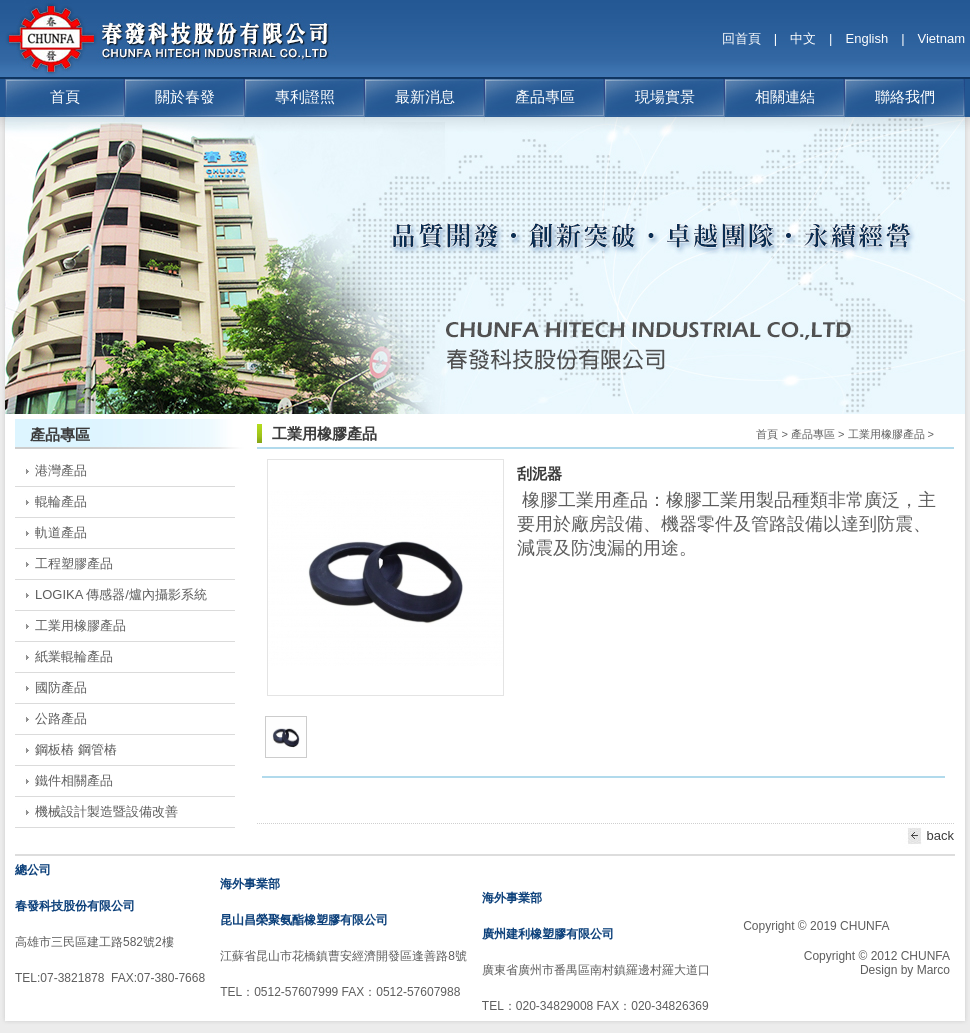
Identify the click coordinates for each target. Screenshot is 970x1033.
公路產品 (61, 718)
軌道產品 (61, 532)
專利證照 (305, 96)
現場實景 (665, 96)
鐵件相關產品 (74, 780)
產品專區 (545, 96)
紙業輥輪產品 (74, 656)
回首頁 (741, 38)
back (928, 835)
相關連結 (785, 96)
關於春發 (185, 96)
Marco (933, 970)
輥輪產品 (61, 501)
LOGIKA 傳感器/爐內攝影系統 (121, 594)
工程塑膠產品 (74, 563)
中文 (803, 38)
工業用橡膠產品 (80, 625)
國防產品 (61, 687)
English (867, 38)
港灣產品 (61, 470)
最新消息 (425, 96)
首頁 (65, 96)
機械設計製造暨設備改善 (106, 811)
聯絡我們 (905, 96)
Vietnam (941, 38)
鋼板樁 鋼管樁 (76, 749)
